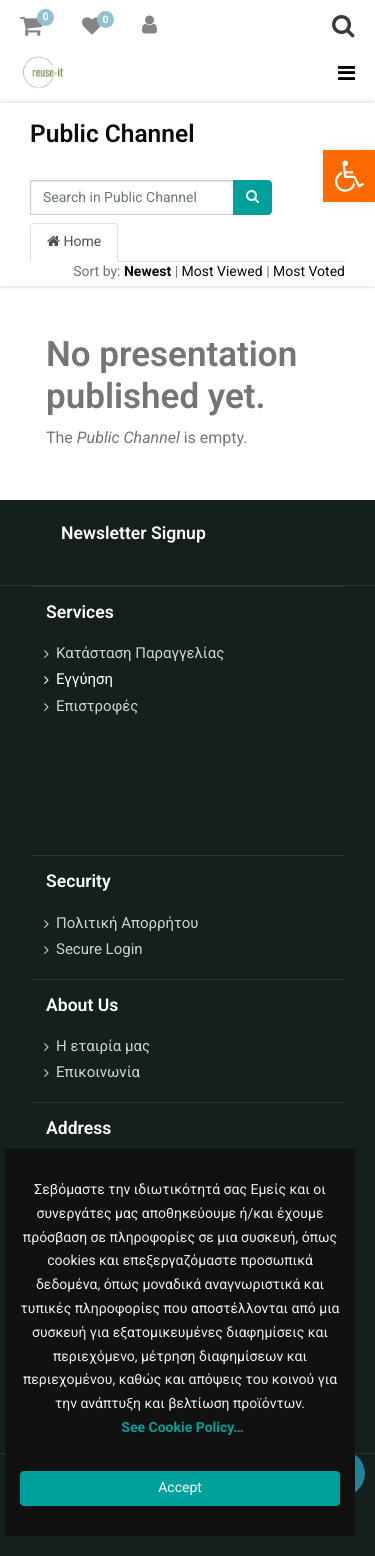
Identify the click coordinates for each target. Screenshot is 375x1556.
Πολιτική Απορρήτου (127, 923)
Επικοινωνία (98, 1072)
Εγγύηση (84, 679)
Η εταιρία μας (103, 1046)
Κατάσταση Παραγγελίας (140, 653)
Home (74, 242)
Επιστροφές (97, 706)
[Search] (252, 197)
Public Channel (112, 133)
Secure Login (99, 949)
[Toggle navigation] (340, 73)
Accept (180, 1488)
